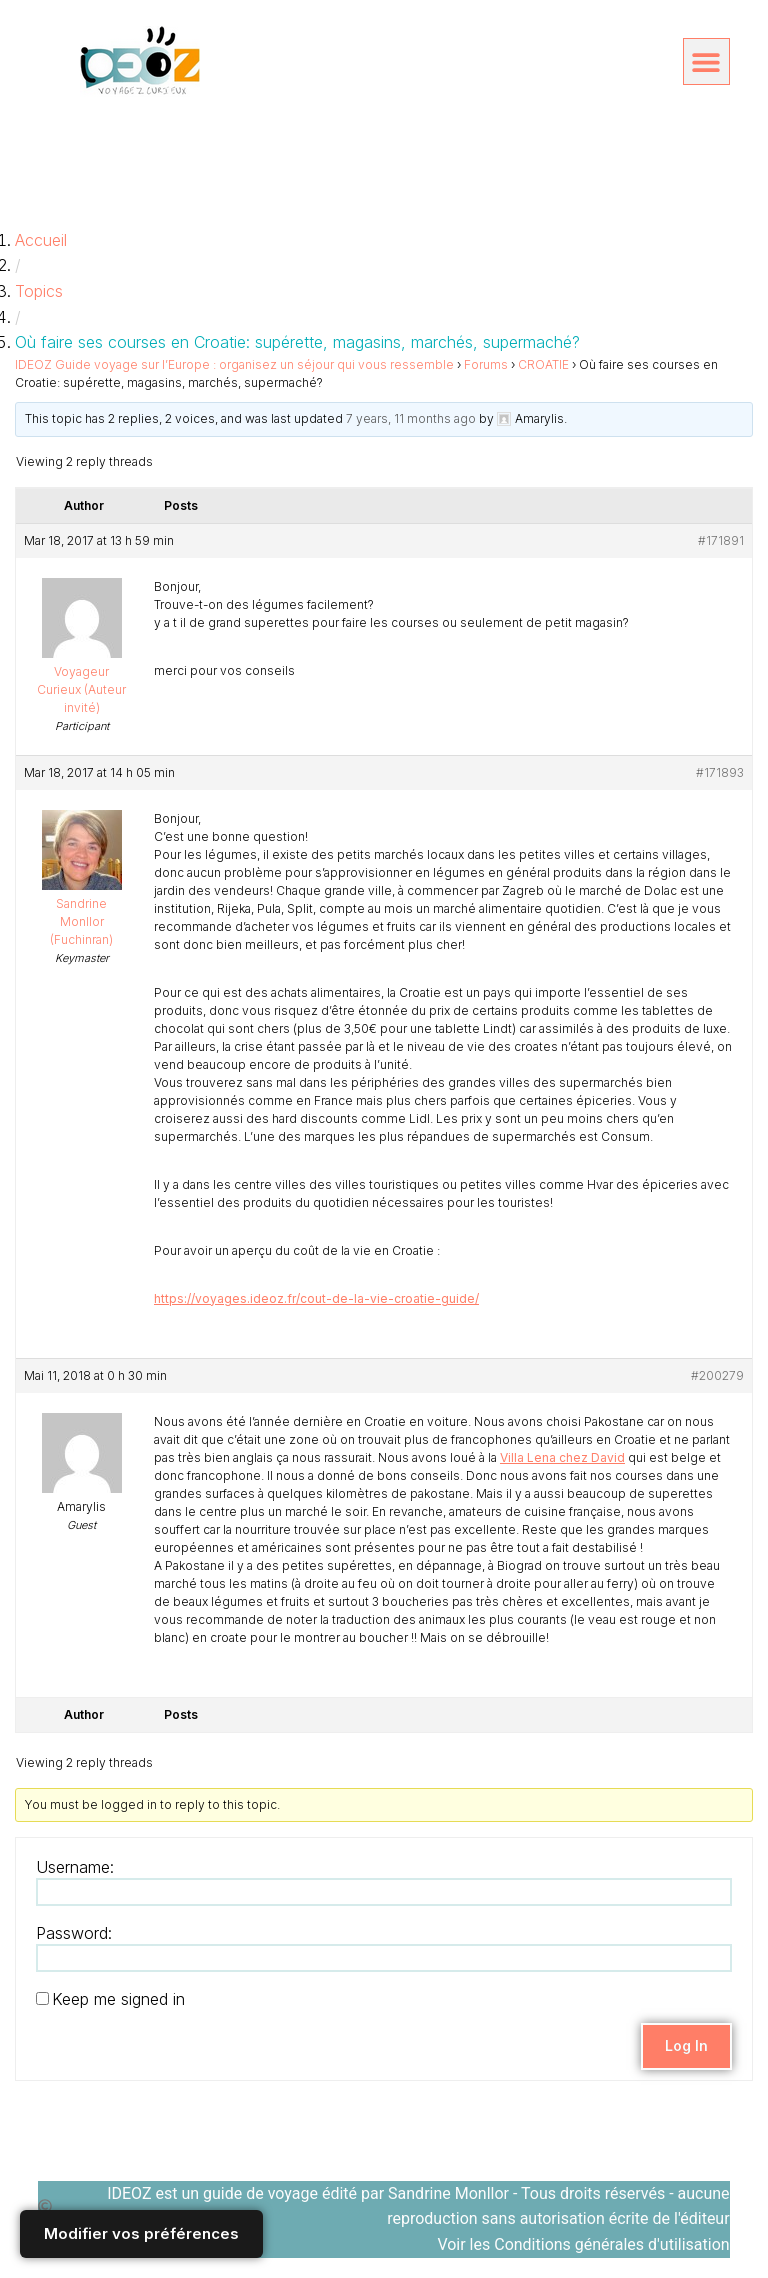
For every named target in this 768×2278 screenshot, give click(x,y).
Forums (486, 364)
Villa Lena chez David (562, 1457)
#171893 (720, 772)
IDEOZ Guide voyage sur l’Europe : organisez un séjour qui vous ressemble (234, 364)
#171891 (721, 540)
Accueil (41, 240)
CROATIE (543, 364)
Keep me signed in (118, 1999)
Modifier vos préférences (141, 2233)
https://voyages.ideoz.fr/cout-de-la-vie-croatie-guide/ (316, 1298)
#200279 (717, 1375)
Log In (686, 2045)
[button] (706, 61)
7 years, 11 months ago (411, 418)
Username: (75, 1867)
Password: (74, 1933)
